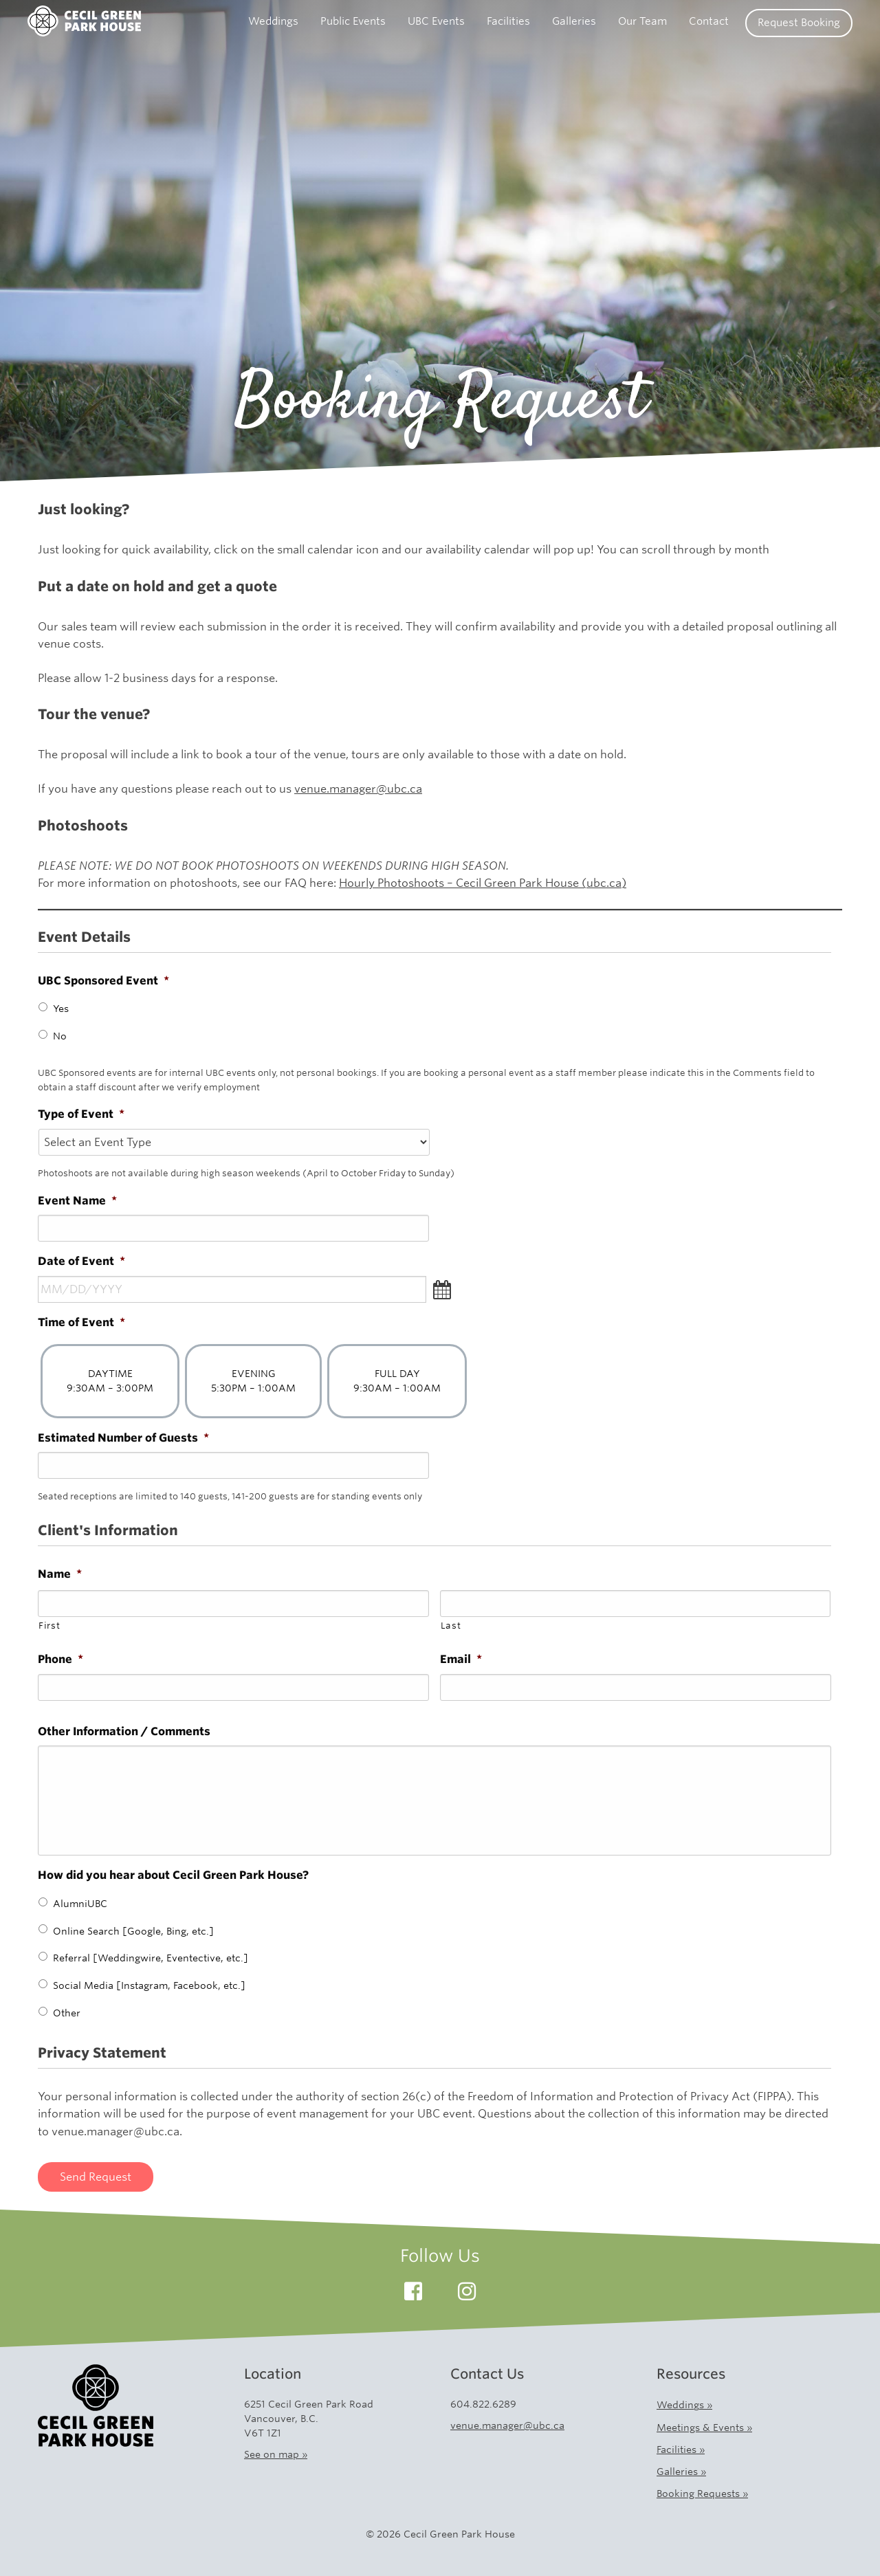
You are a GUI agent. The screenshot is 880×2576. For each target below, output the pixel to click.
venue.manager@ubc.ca (358, 788)
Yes (61, 1008)
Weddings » (684, 2404)
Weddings (273, 21)
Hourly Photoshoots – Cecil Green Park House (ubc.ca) (482, 883)
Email (461, 1659)
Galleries (574, 21)
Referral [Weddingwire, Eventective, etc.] (150, 1957)
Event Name (77, 1200)
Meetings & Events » (704, 2427)
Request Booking (799, 22)
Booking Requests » (702, 2493)
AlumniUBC (80, 1903)
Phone (60, 1659)
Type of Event (81, 1114)
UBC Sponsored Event (103, 980)
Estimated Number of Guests (123, 1437)
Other (66, 2012)
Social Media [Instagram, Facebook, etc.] (149, 1985)
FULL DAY (397, 1381)
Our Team (642, 21)
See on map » (275, 2454)
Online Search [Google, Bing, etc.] (133, 1931)
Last (451, 1625)
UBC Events (436, 21)
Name (60, 1574)
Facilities (508, 21)
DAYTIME (110, 1381)
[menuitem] (273, 23)
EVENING (253, 1381)
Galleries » (681, 2471)
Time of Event (81, 1322)
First (49, 1625)
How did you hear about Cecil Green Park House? (173, 1875)
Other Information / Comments (124, 1731)
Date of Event (81, 1261)
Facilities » (681, 2449)
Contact (709, 21)
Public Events (353, 21)
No (60, 1036)
